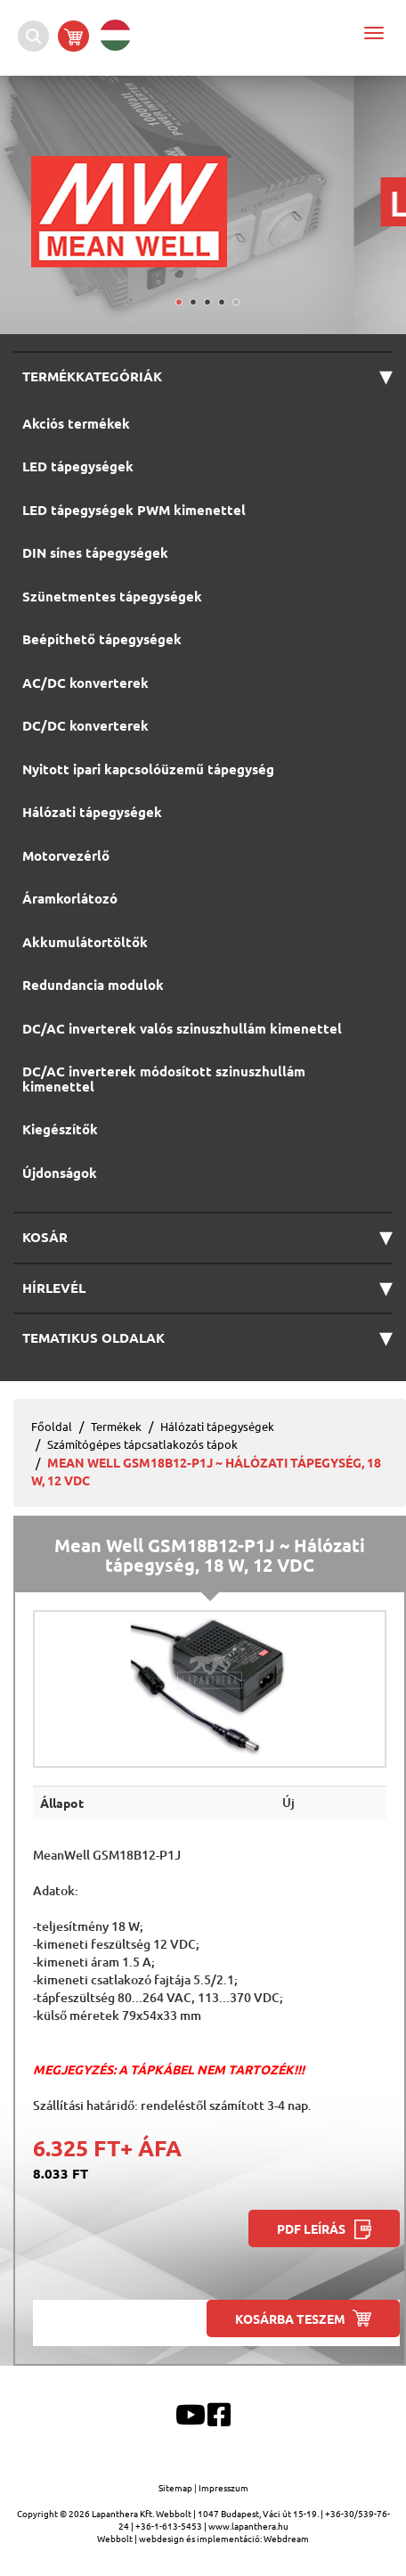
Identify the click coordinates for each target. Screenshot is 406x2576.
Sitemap (176, 2487)
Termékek (116, 1426)
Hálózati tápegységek (217, 1426)
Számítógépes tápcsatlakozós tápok (142, 1444)
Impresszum (223, 2487)
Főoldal (51, 1426)
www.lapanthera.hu (248, 2525)
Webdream (286, 2538)
